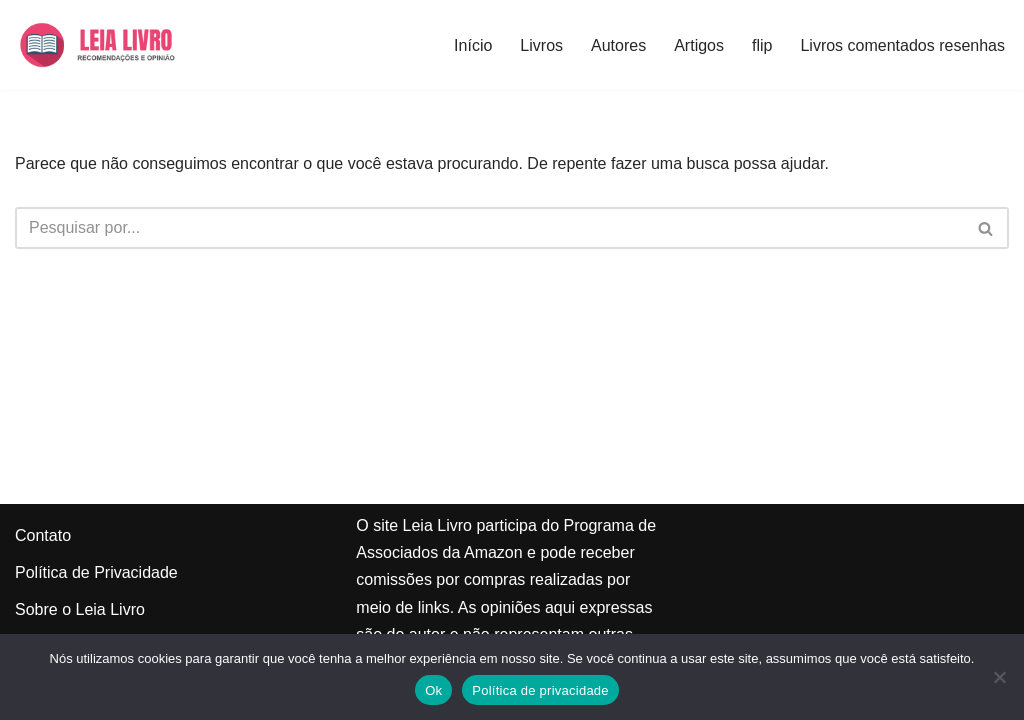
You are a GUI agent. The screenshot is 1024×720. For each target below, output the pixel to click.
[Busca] (489, 228)
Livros (541, 45)
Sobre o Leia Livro (80, 609)
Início (473, 45)
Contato (43, 535)
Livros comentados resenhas (902, 45)
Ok (433, 690)
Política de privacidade (540, 690)
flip (762, 45)
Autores (618, 45)
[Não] (999, 677)
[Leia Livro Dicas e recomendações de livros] (116, 45)
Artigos (699, 45)
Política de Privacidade (96, 572)
